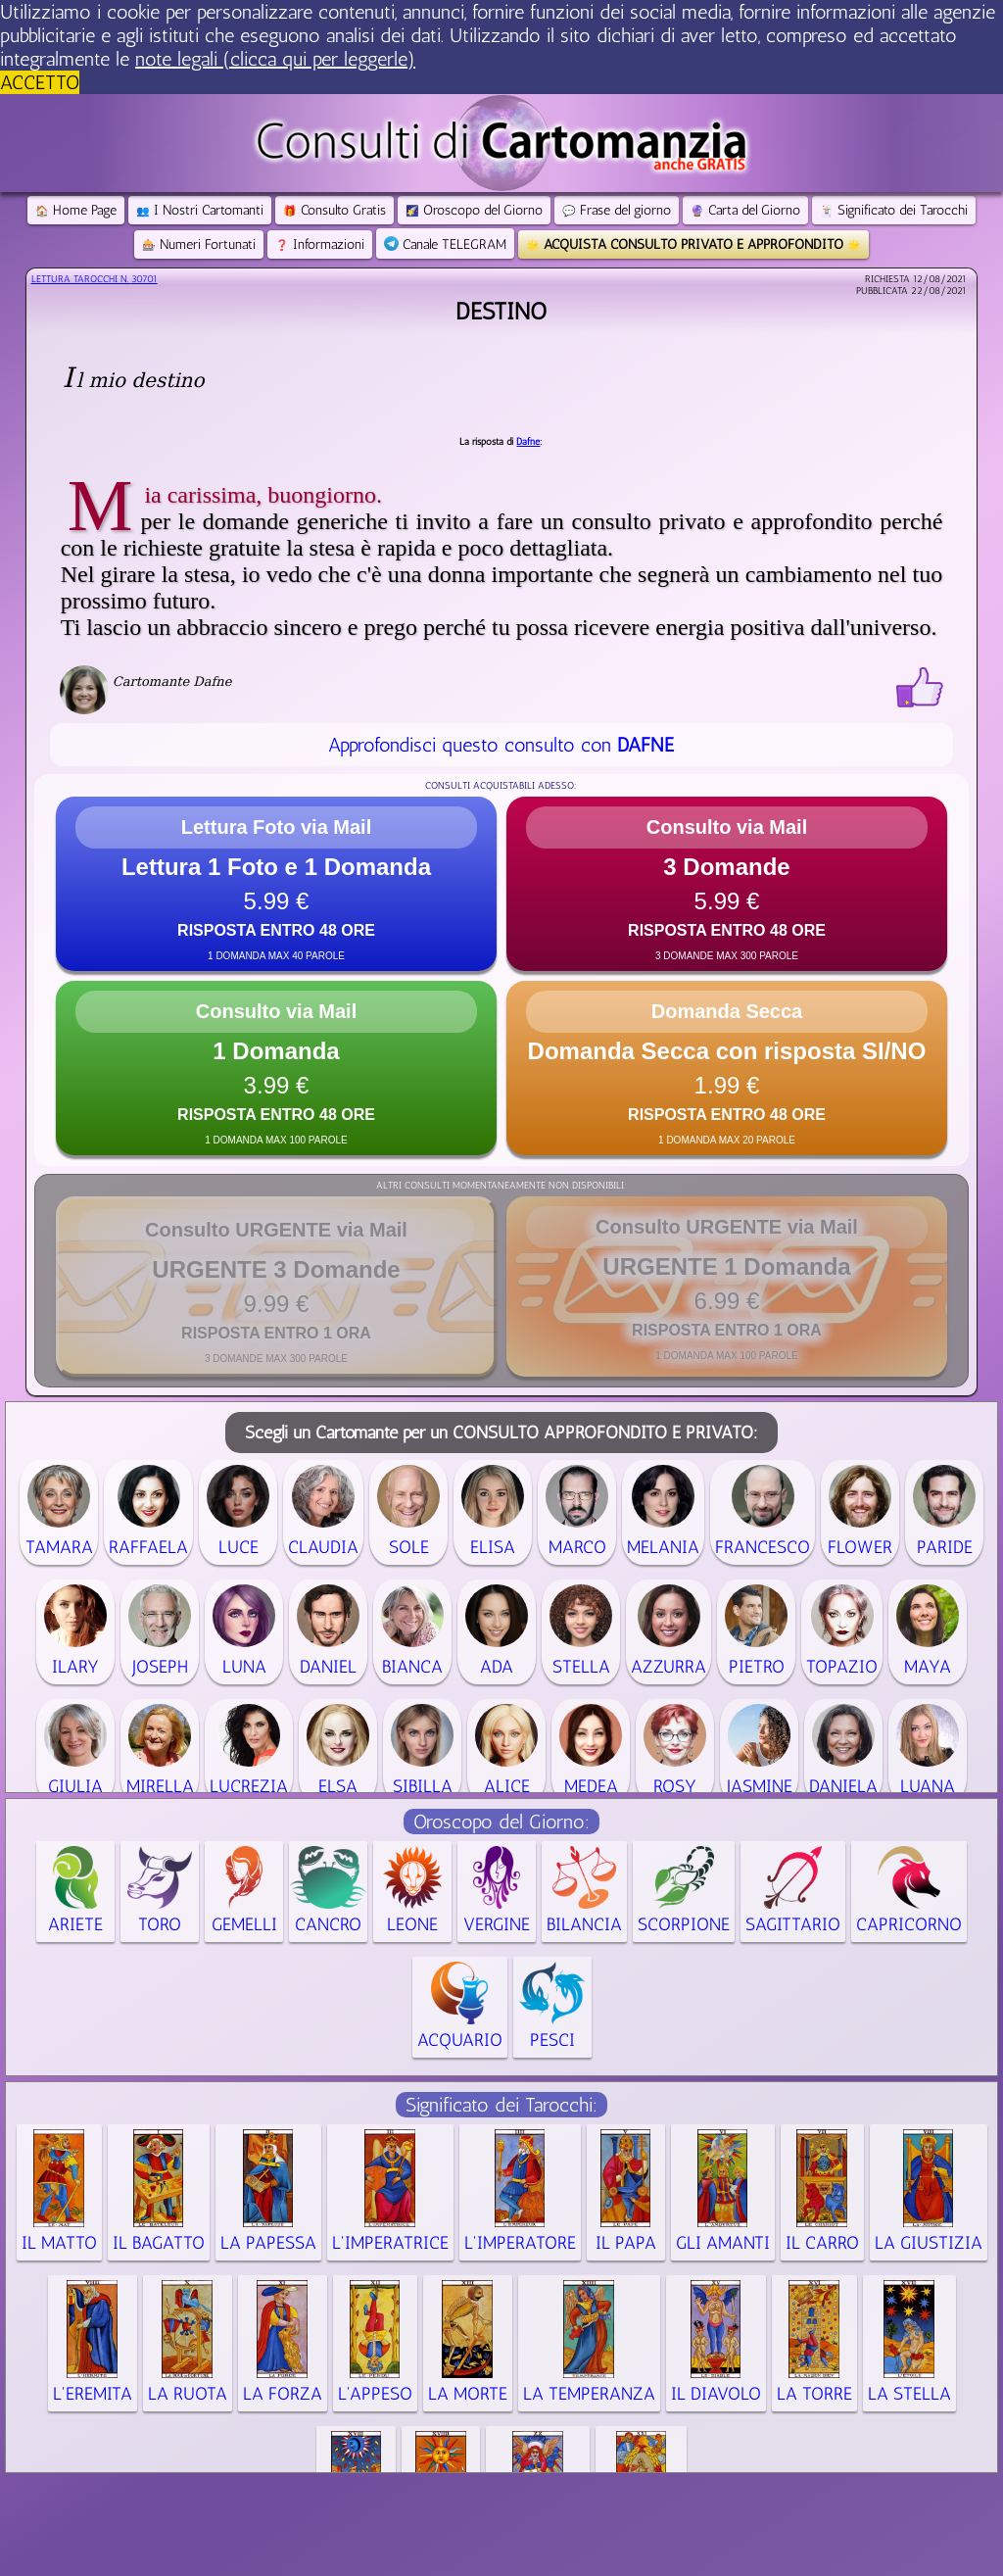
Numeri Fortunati (199, 244)
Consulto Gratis (334, 210)
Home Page (76, 210)
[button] (276, 884)
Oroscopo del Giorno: (501, 1821)
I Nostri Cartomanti (199, 210)
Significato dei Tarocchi (894, 210)
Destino (501, 311)
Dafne (528, 442)
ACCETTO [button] (39, 82)
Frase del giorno (616, 210)
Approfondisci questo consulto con (501, 744)
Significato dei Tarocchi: (501, 2104)
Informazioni (319, 244)
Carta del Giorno (745, 210)
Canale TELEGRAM (445, 244)
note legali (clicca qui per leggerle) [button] (275, 59)
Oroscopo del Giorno (474, 210)
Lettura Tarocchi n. (94, 279)
